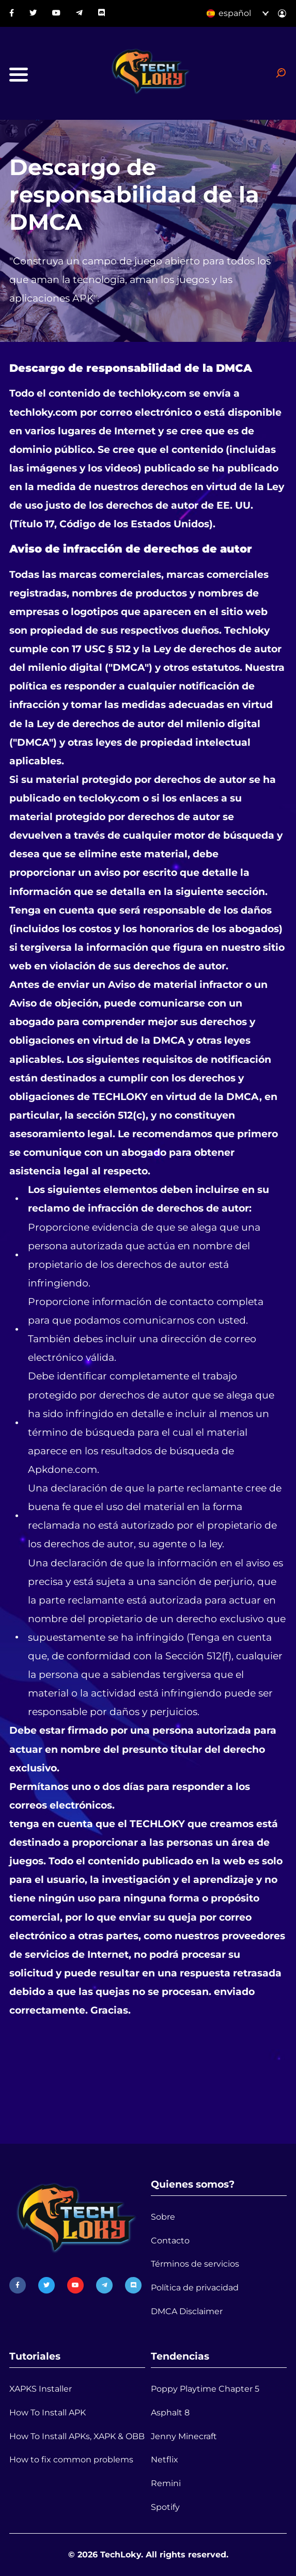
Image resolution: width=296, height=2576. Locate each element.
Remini (166, 2483)
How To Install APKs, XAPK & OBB (77, 2436)
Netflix (164, 2459)
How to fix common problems (71, 2459)
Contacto (170, 2240)
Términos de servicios (195, 2264)
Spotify (165, 2507)
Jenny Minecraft (184, 2436)
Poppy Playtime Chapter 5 (205, 2389)
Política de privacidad (195, 2287)
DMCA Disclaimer (187, 2311)
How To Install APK (47, 2412)
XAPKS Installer (40, 2389)
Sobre (163, 2217)
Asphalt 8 (170, 2412)
